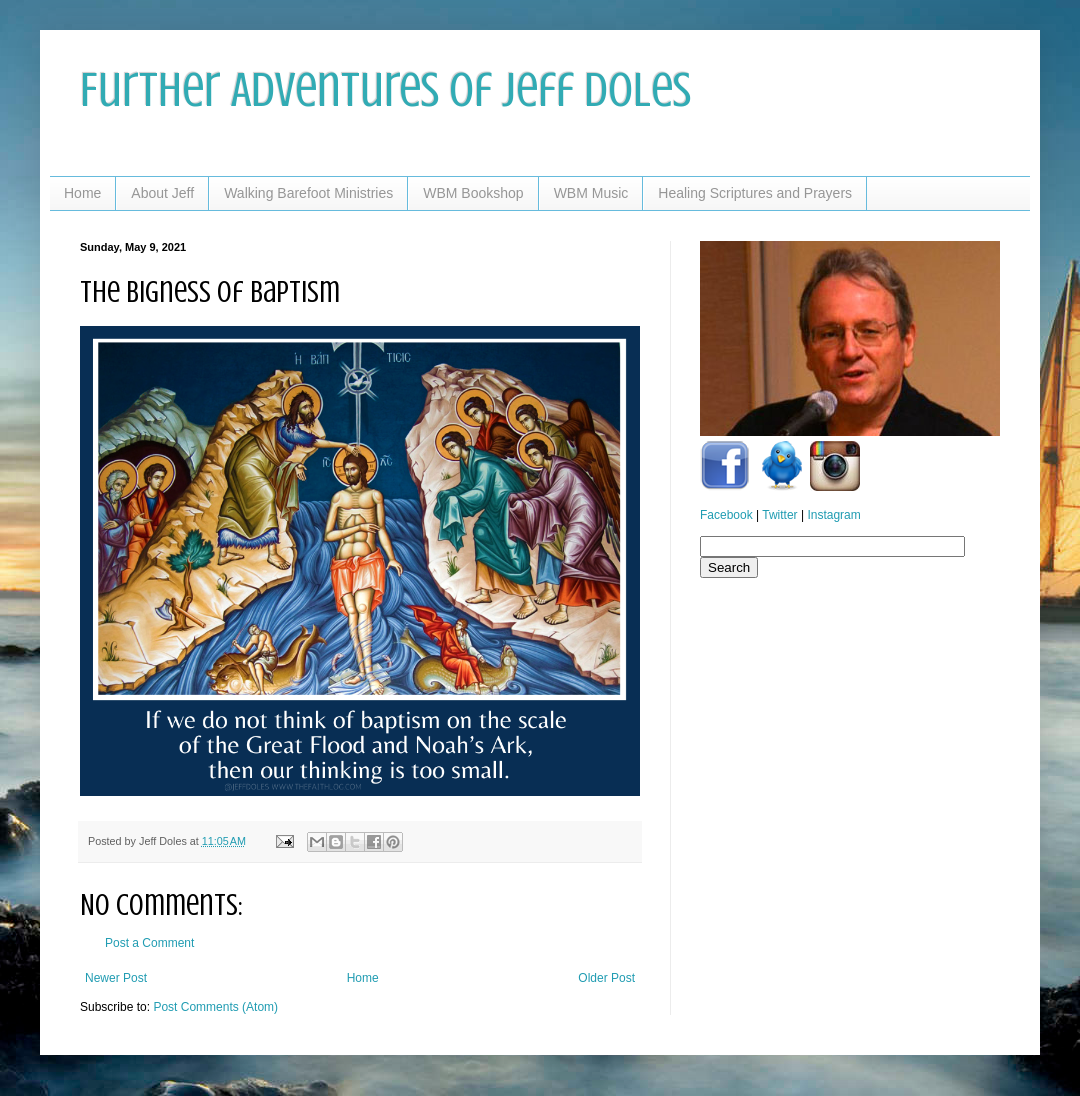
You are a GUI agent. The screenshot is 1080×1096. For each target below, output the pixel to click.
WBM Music (591, 193)
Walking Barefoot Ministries (308, 193)
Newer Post (116, 978)
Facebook (726, 515)
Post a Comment (149, 943)
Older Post (606, 978)
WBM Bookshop (473, 193)
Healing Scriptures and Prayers (755, 193)
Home (82, 193)
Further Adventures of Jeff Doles (385, 90)
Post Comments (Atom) (215, 1007)
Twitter (779, 515)
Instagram (833, 515)
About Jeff (162, 193)
